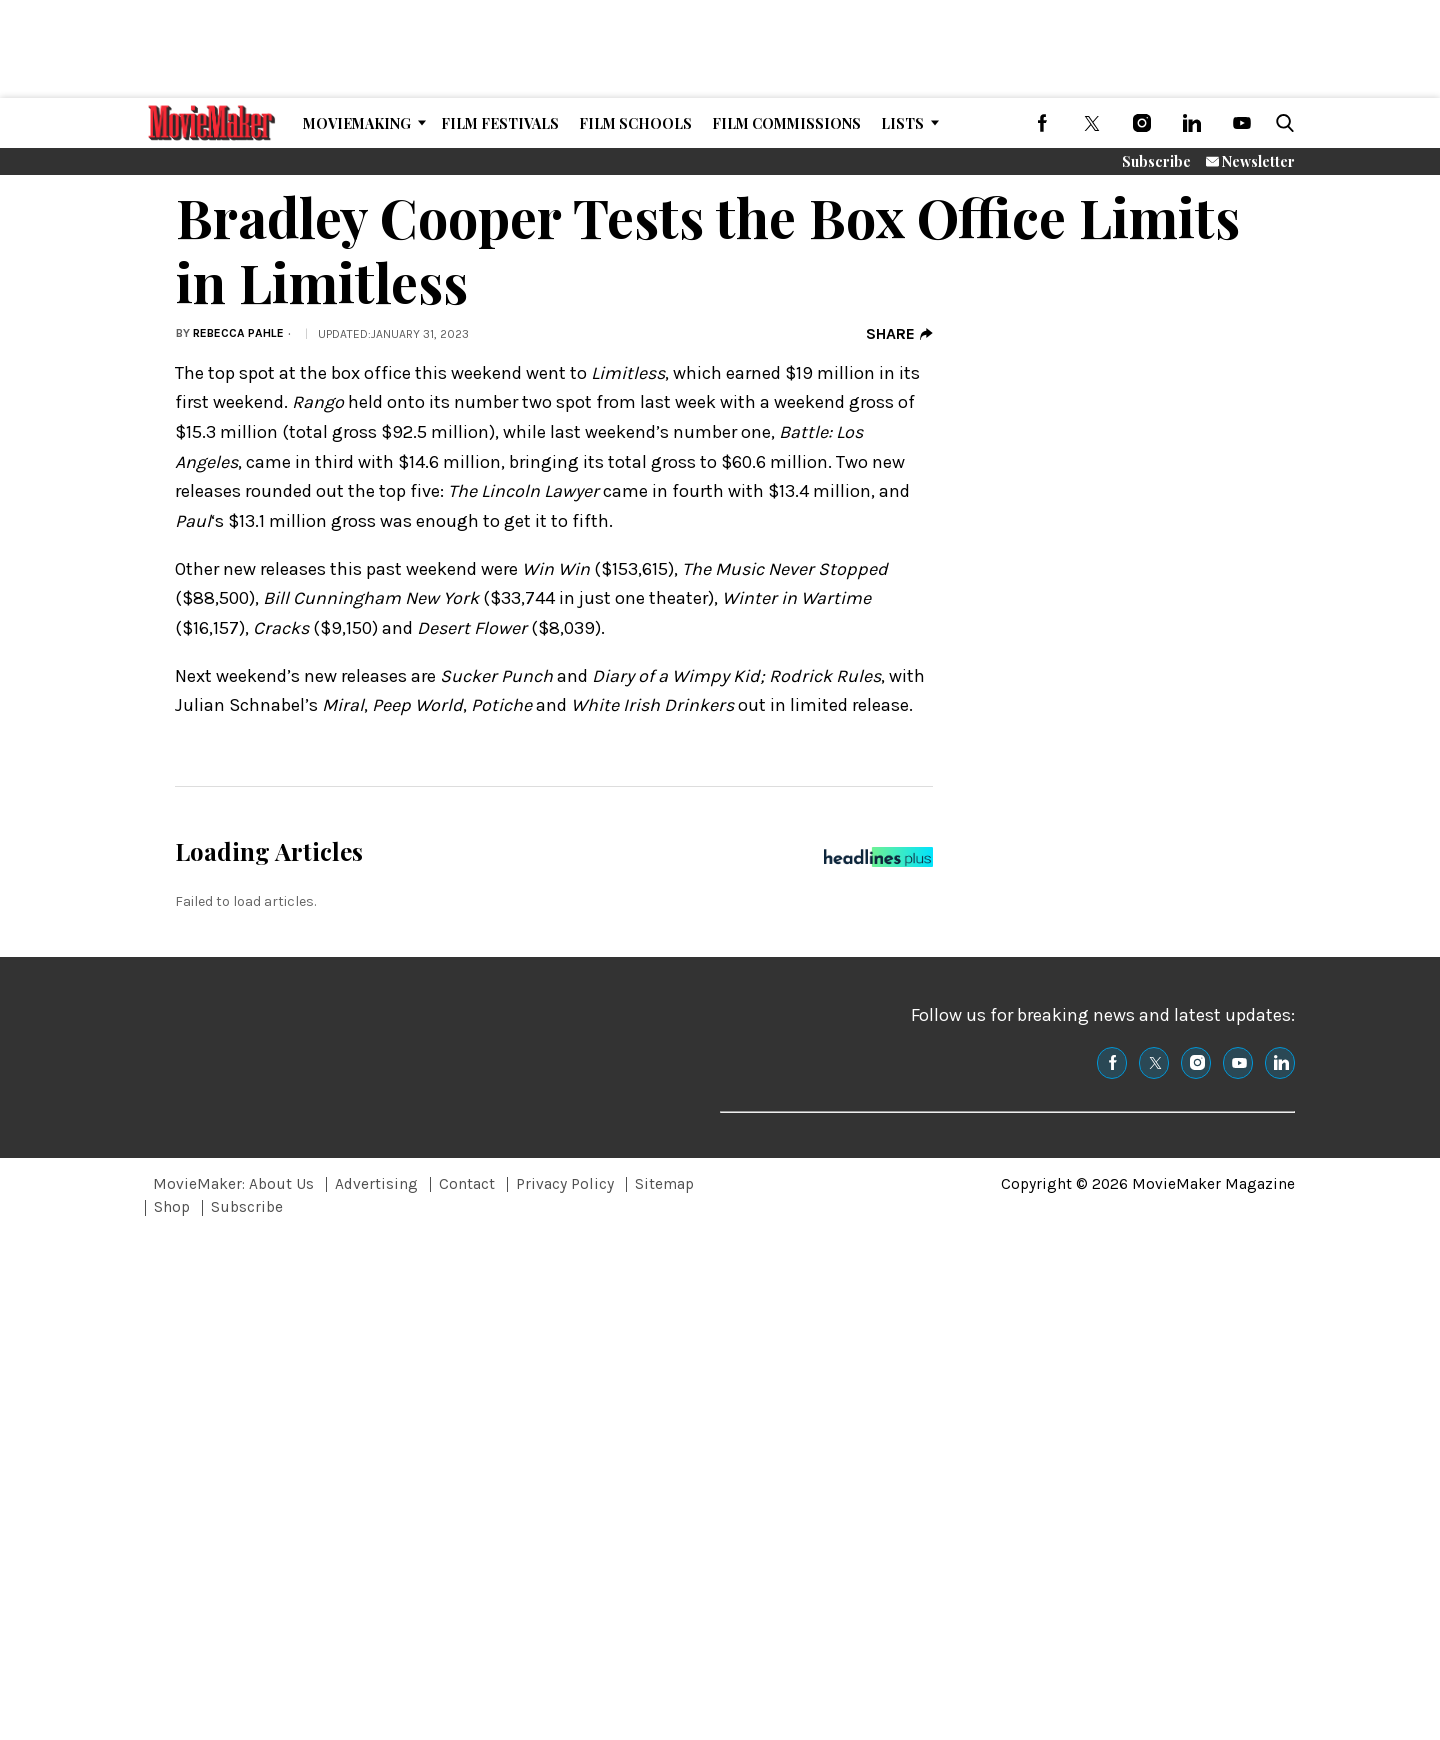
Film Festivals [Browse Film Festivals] (500, 123)
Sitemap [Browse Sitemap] (664, 1184)
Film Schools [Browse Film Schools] (635, 123)
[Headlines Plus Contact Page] (878, 862)
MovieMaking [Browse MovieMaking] (357, 123)
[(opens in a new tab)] (1042, 123)
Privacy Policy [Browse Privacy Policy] (565, 1184)
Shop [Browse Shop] (172, 1207)
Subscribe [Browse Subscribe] (247, 1207)
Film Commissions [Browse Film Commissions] (786, 123)
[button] (1281, 123)
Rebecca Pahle (238, 333)
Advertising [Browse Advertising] (376, 1184)
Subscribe (1156, 161)
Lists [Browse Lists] (902, 123)
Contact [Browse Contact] (467, 1184)
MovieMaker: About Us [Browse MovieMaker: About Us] (233, 1184)
